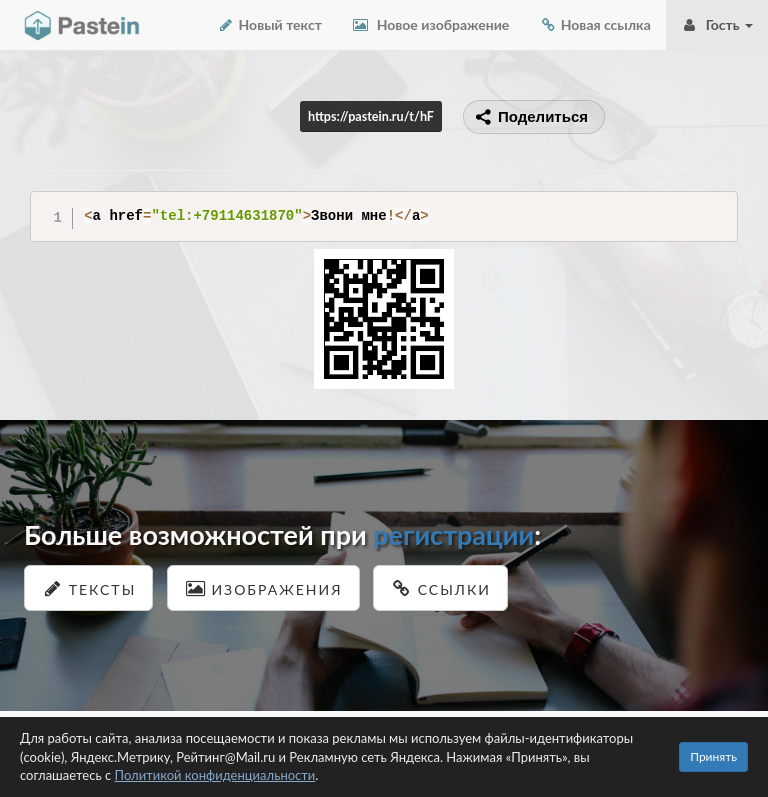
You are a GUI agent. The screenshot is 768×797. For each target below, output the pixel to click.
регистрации (453, 534)
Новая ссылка (595, 24)
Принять (713, 756)
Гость (717, 24)
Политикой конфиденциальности (215, 775)
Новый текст (269, 24)
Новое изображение (430, 24)
